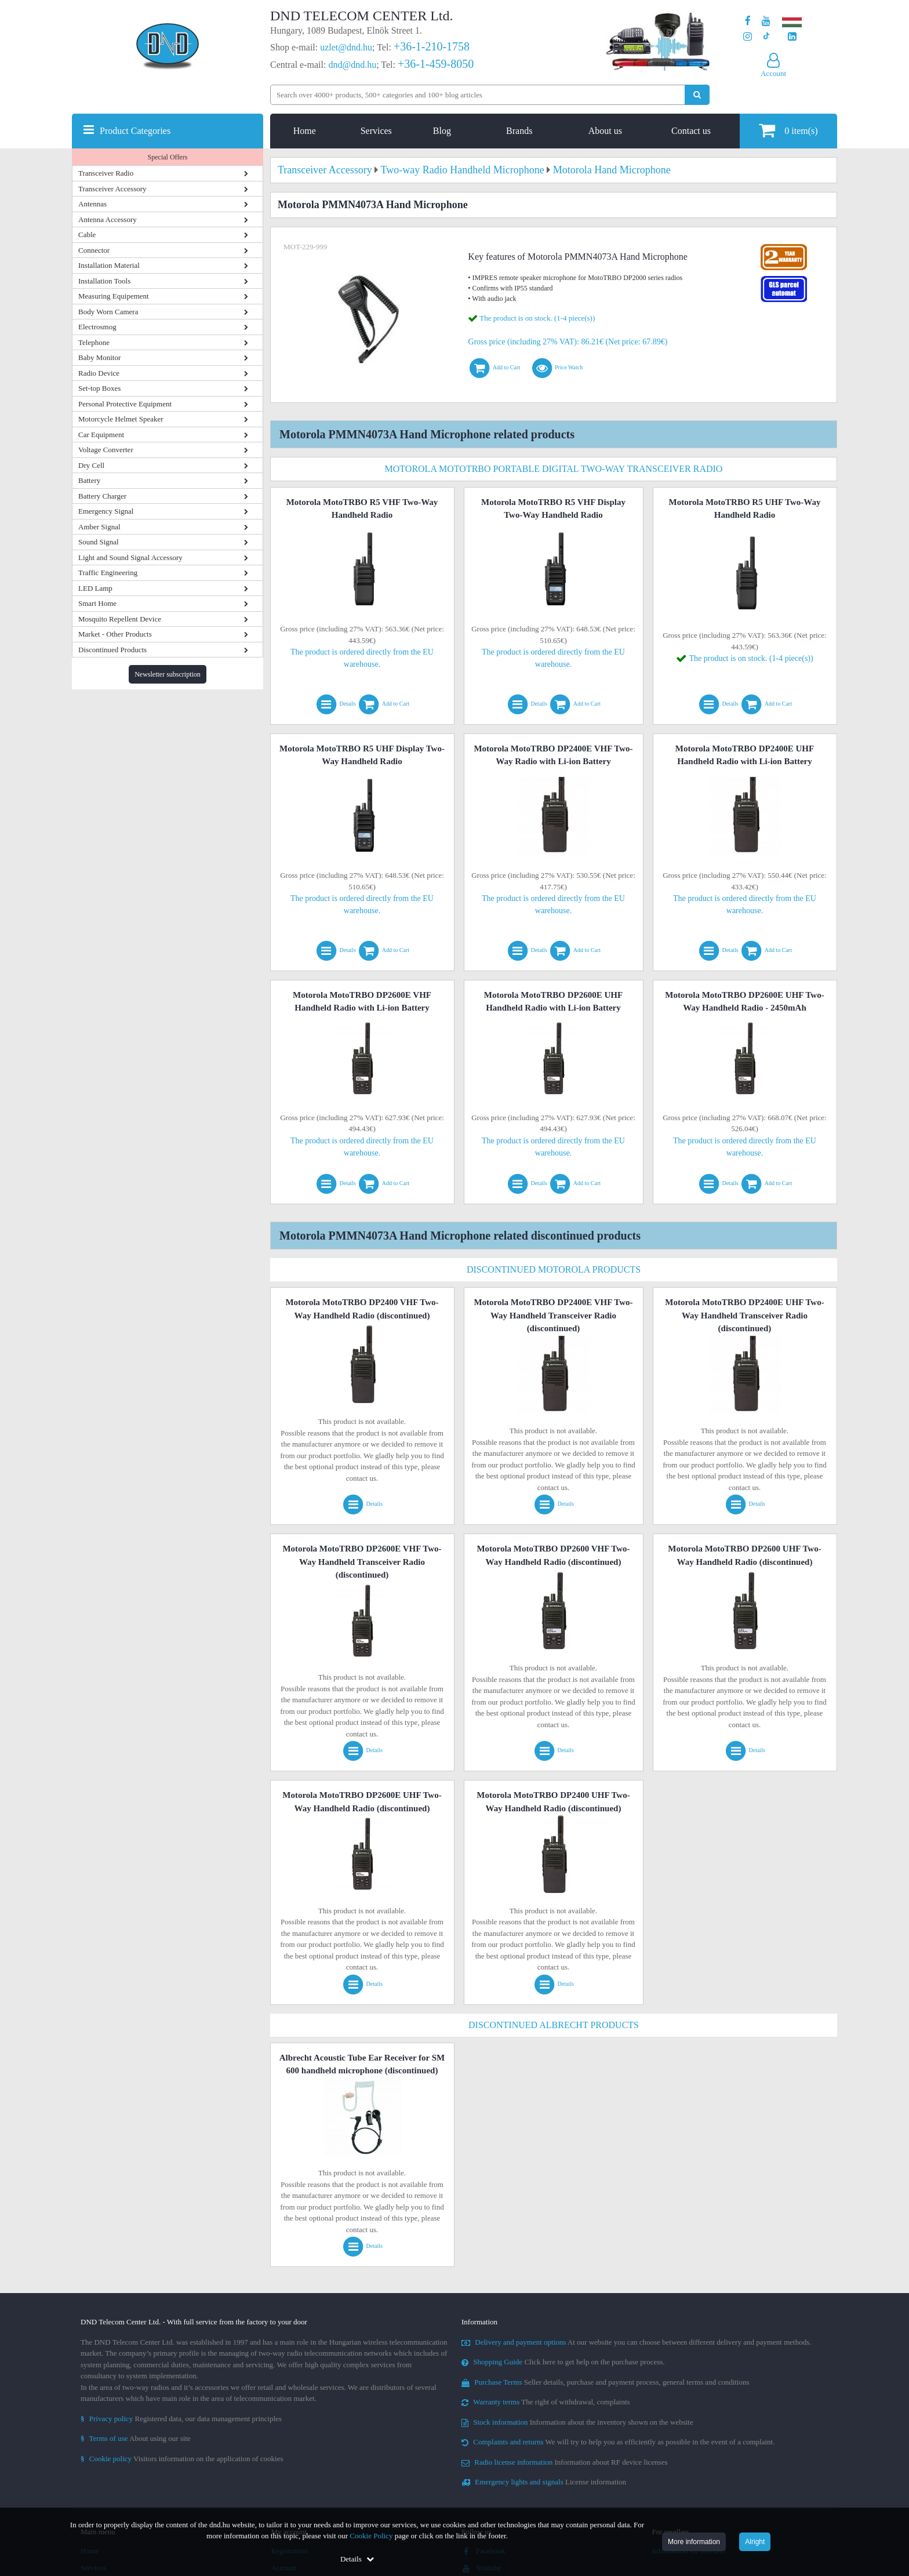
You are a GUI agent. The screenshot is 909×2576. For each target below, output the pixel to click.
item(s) (788, 130)
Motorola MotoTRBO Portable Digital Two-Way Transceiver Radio (554, 469)
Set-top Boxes (99, 388)
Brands (519, 131)
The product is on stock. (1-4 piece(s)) (537, 318)
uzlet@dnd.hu (346, 47)
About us (605, 131)
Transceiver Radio (105, 173)
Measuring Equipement (113, 296)
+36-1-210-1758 (432, 46)
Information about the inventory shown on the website (577, 2422)
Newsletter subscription (167, 674)
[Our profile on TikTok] (766, 36)
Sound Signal (98, 541)
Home (304, 131)
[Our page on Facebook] (748, 21)
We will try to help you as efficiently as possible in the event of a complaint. (618, 2441)
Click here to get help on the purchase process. (563, 2361)
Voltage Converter (105, 449)
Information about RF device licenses (564, 2462)
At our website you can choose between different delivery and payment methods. (636, 2342)
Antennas (92, 203)
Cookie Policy (371, 2535)
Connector (94, 250)
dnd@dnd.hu (352, 65)
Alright (755, 2542)
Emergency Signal (105, 511)
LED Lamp (95, 588)
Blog (442, 131)
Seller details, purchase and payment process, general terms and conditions (605, 2382)
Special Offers (168, 157)
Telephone (94, 342)
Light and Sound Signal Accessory (130, 557)
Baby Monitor (99, 357)
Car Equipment (101, 434)
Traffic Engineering (107, 572)
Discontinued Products (112, 649)
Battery (89, 480)
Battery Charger (102, 496)
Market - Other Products (115, 634)
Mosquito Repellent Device (119, 619)
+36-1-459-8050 (436, 63)
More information (694, 2542)
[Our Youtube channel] (766, 21)
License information (543, 2481)
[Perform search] (697, 95)
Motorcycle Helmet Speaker (120, 419)
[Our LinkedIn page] (792, 36)
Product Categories (135, 131)
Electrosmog (97, 326)
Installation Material (109, 265)
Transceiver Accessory (112, 188)
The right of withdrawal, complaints (545, 2401)
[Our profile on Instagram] (747, 36)
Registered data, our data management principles (181, 2418)
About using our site (136, 2438)
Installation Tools (104, 281)
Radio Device (98, 373)
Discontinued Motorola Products (554, 1269)
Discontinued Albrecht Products (553, 2025)
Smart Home (97, 603)
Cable (87, 234)
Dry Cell (91, 465)
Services (376, 131)
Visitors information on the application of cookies (182, 2458)
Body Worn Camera (108, 311)
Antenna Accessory (107, 219)
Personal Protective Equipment (125, 403)
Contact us (691, 131)
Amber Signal (99, 526)
